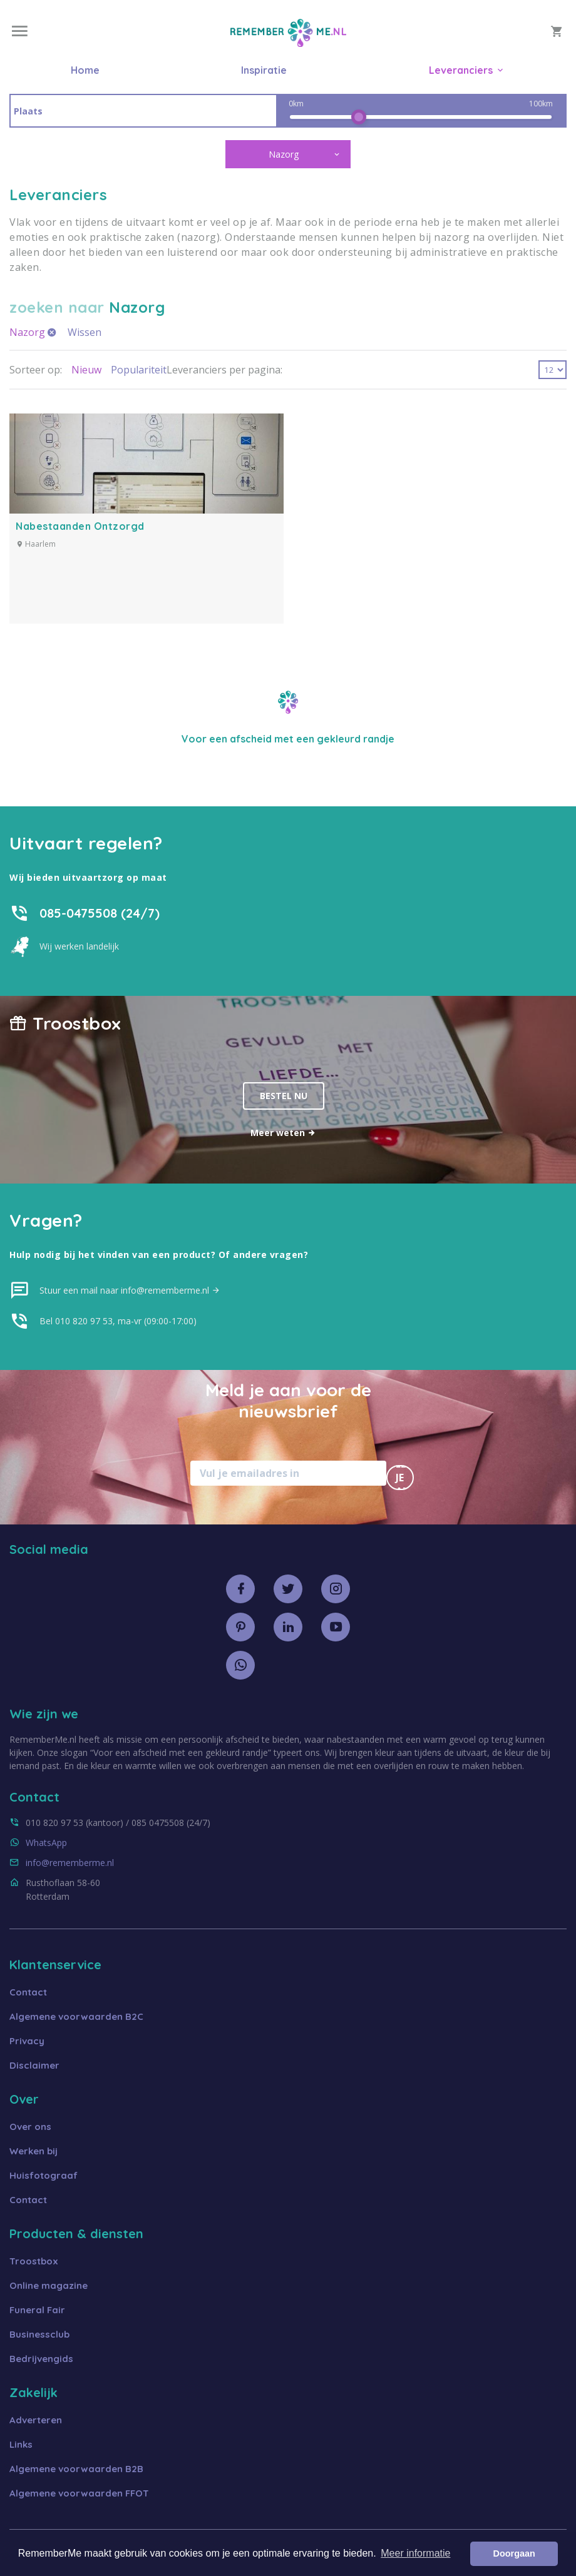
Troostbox (33, 2261)
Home (85, 70)
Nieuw (86, 370)
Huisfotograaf (43, 2175)
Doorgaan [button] (514, 2553)
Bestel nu (283, 1096)
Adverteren (35, 2420)
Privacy (26, 2041)
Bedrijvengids (41, 2359)
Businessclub (39, 2334)
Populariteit (139, 370)
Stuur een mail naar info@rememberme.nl (129, 1290)
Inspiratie (264, 70)
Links (21, 2444)
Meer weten (283, 1132)
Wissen (84, 332)
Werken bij (33, 2151)
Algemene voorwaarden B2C (76, 2016)
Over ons (30, 2126)
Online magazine (48, 2285)
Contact (28, 1992)
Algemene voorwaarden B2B (76, 2469)
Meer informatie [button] (415, 2553)
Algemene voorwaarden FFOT (79, 2493)
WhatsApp (46, 1842)
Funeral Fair (37, 2310)
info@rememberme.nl (70, 1863)
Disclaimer (34, 2065)
